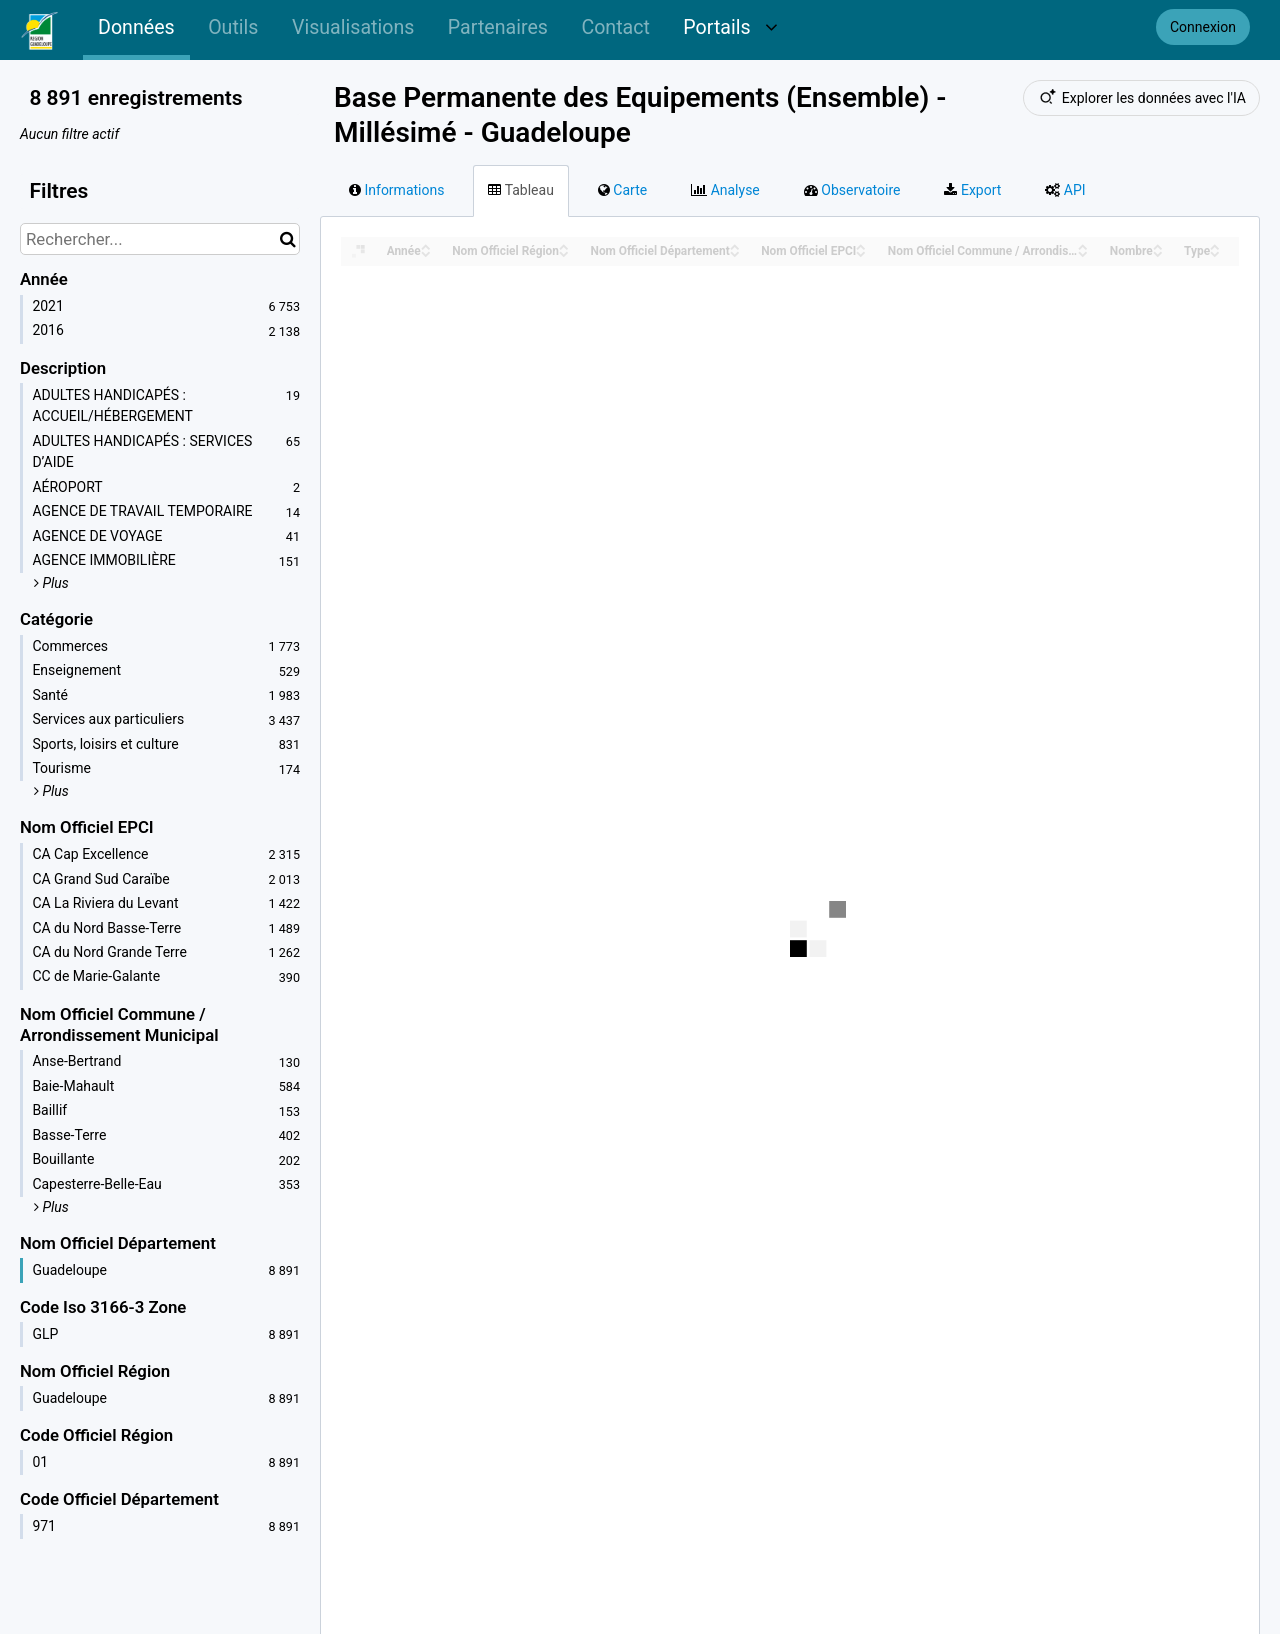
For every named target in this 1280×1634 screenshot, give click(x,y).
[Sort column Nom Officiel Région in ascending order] (564, 245)
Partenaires (498, 27)
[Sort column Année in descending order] (426, 252)
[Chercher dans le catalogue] (287, 239)
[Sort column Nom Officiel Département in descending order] (735, 252)
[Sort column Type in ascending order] (1215, 245)
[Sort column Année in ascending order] (426, 245)
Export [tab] (972, 190)
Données (136, 27)
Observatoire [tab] (852, 190)
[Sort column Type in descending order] (1215, 252)
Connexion (1203, 27)
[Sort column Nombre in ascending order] (1158, 245)
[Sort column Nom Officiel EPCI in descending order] (861, 252)
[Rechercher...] (160, 239)
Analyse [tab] (725, 190)
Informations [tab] (396, 190)
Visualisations (353, 27)
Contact (615, 27)
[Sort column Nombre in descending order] (1158, 252)
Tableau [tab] (520, 190)
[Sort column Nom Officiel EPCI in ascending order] (861, 245)
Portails (730, 27)
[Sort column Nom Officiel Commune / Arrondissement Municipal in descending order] (1083, 252)
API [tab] (1065, 190)
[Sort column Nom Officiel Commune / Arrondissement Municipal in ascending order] (1083, 245)
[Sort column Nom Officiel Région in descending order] (564, 252)
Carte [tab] (622, 190)
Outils (233, 27)
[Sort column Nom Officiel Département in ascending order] (735, 245)
